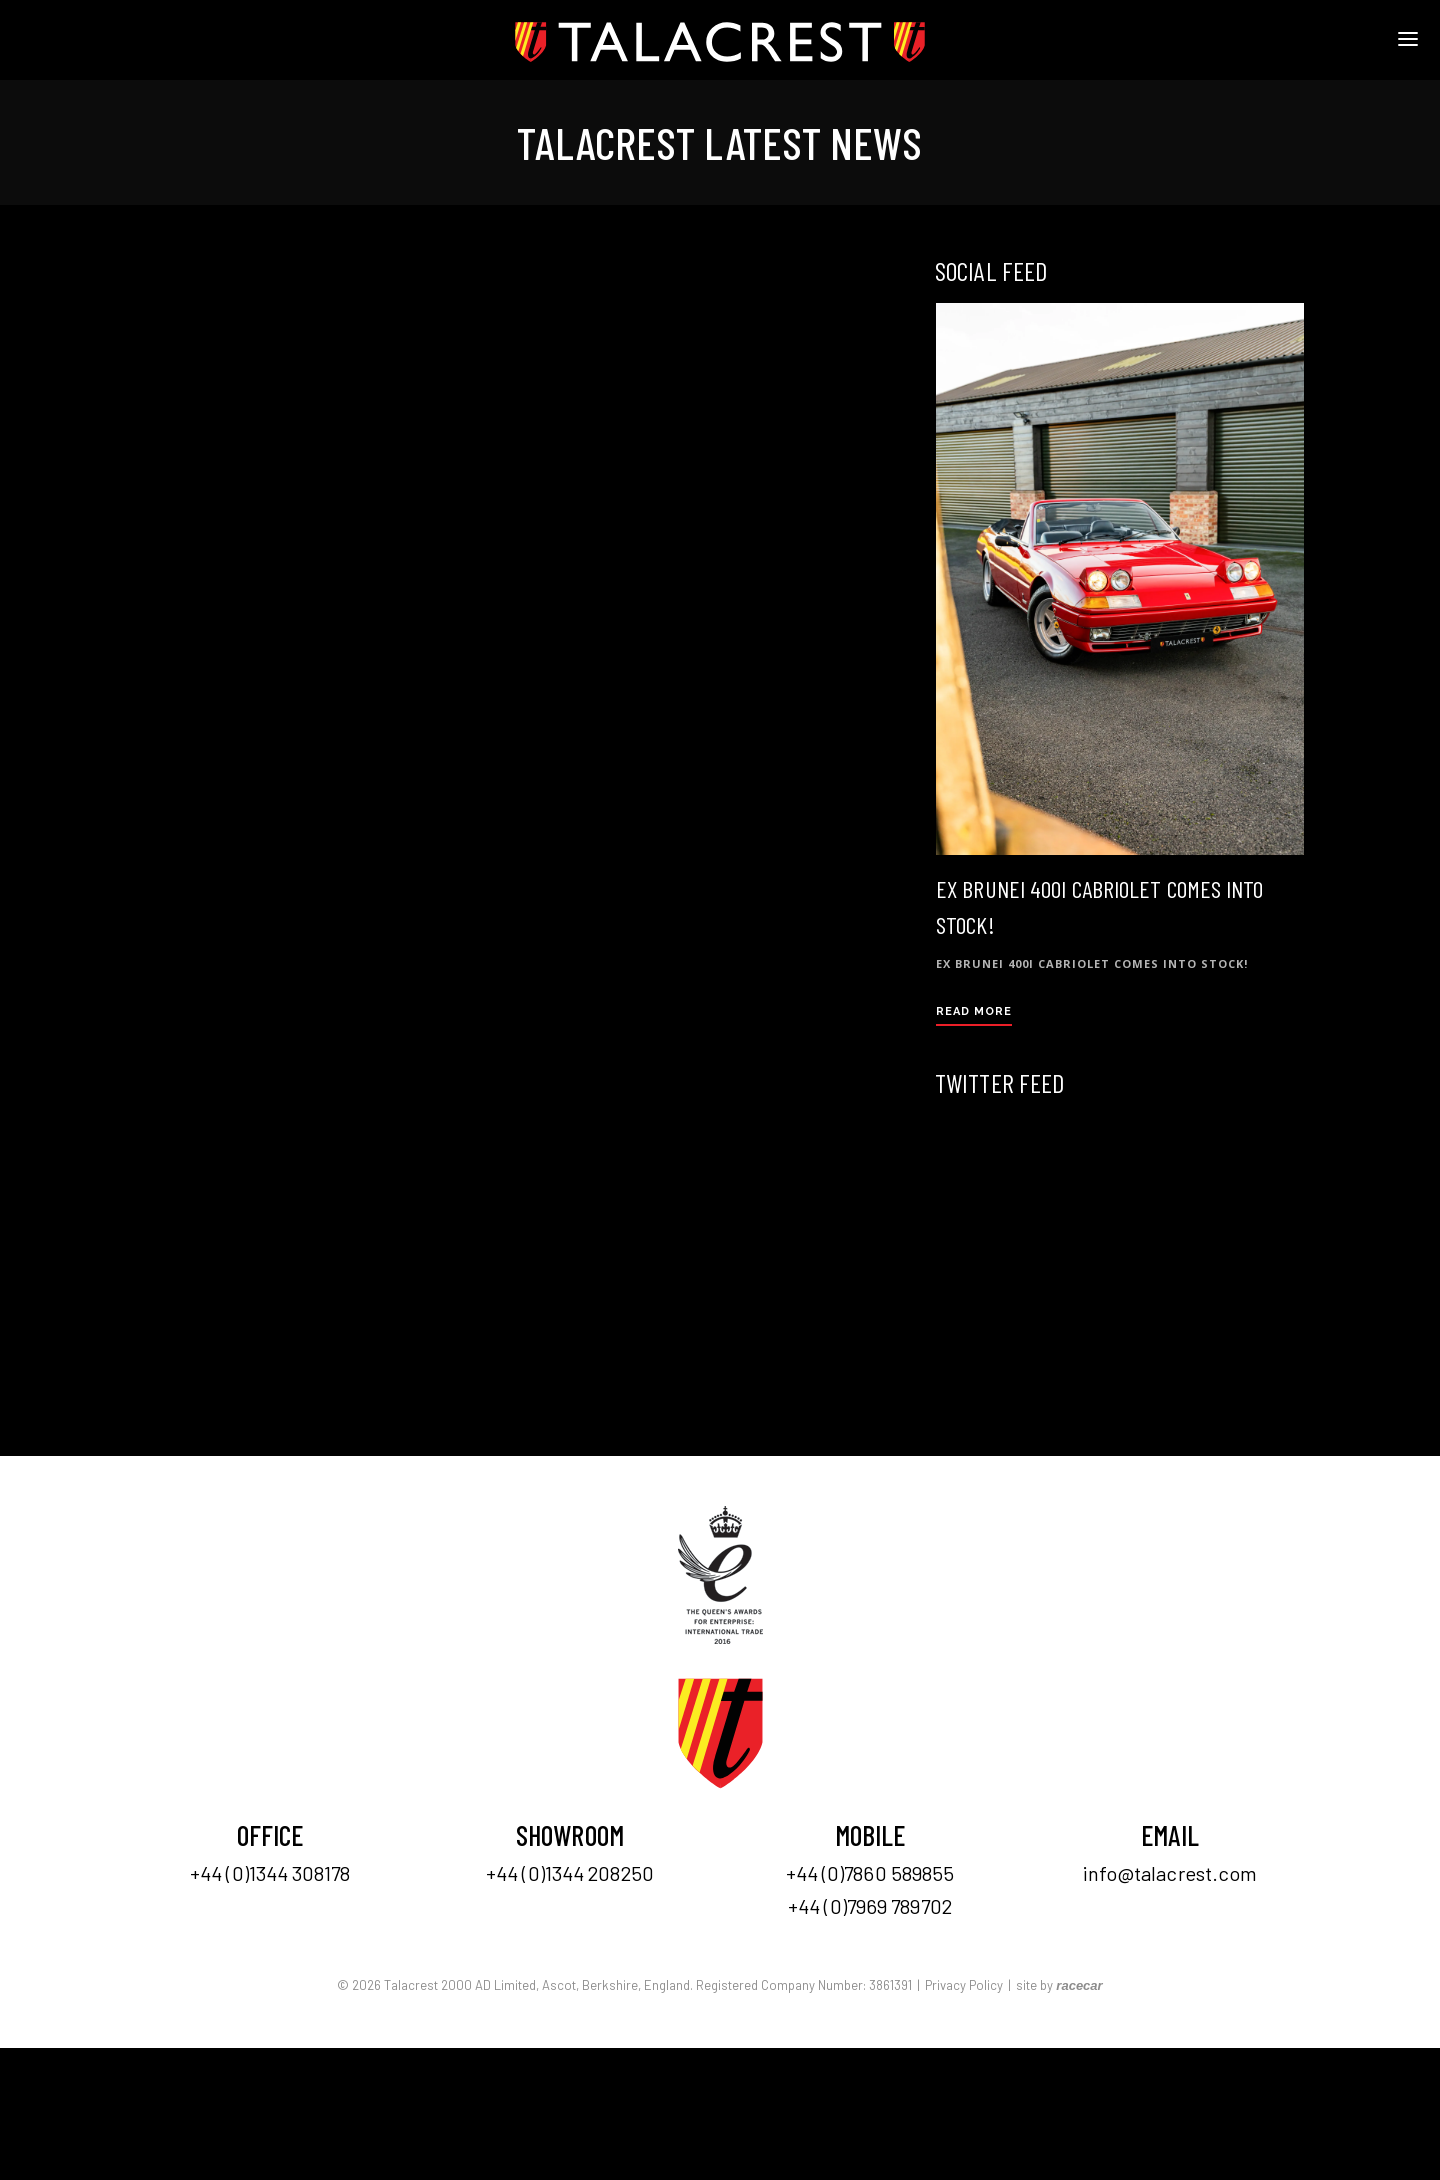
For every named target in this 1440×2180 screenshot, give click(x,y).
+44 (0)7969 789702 (870, 1906)
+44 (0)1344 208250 (570, 1873)
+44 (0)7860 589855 (870, 1873)
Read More (974, 1011)
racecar (1079, 1985)
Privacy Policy (964, 1985)
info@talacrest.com (1170, 1873)
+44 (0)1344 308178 (270, 1873)
